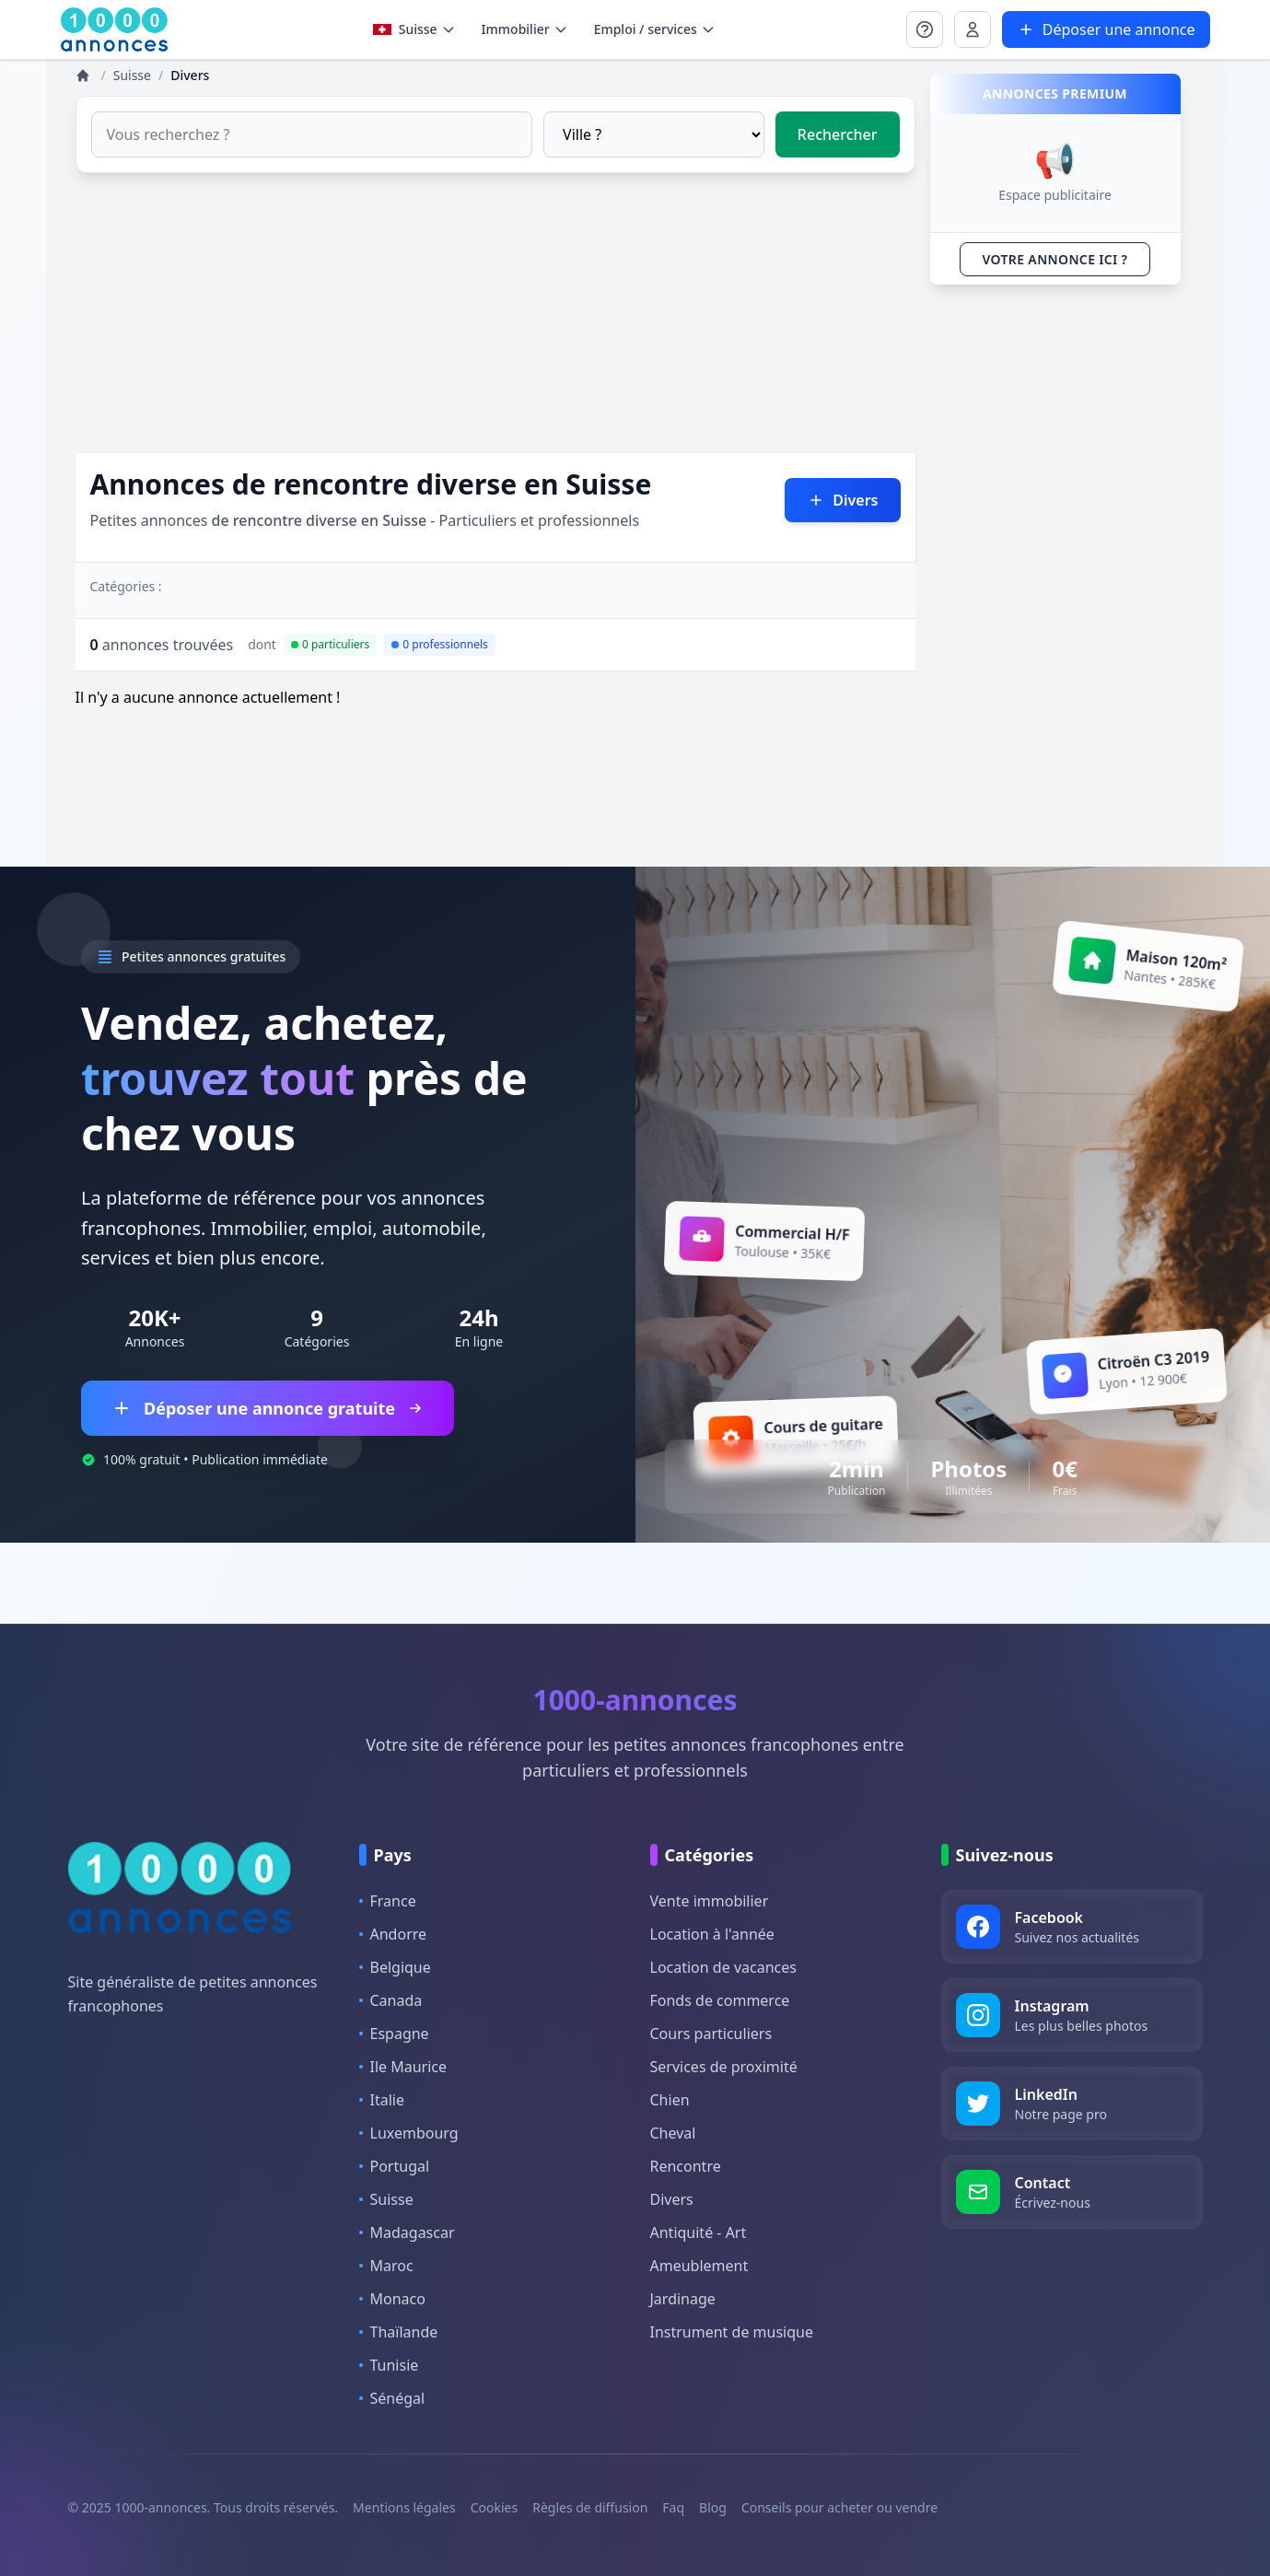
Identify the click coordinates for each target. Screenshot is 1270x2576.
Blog (713, 2507)
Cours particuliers (711, 2033)
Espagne (394, 2033)
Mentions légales (404, 2507)
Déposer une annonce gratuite (268, 1408)
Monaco (392, 2299)
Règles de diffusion (589, 2507)
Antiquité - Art (698, 2232)
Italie (381, 2100)
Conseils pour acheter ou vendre (839, 2507)
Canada (391, 2000)
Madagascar (407, 2232)
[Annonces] (85, 75)
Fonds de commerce (720, 2000)
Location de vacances (723, 1967)
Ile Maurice (403, 2067)
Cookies (494, 2507)
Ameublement (699, 2265)
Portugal (394, 2166)
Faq (673, 2507)
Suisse (414, 29)
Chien (670, 2100)
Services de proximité (724, 2067)
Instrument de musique (731, 2332)
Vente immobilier (709, 1901)
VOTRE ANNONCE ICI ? (1055, 259)
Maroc (386, 2265)
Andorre (393, 1934)
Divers (671, 2199)
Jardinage (683, 2299)
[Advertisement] (495, 324)
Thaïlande (398, 2332)
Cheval (673, 2133)
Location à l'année (712, 1934)
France (387, 1901)
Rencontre (685, 2166)
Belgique (395, 1967)
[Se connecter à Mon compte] (924, 29)
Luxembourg (409, 2133)
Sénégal (392, 2398)
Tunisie (389, 2365)
